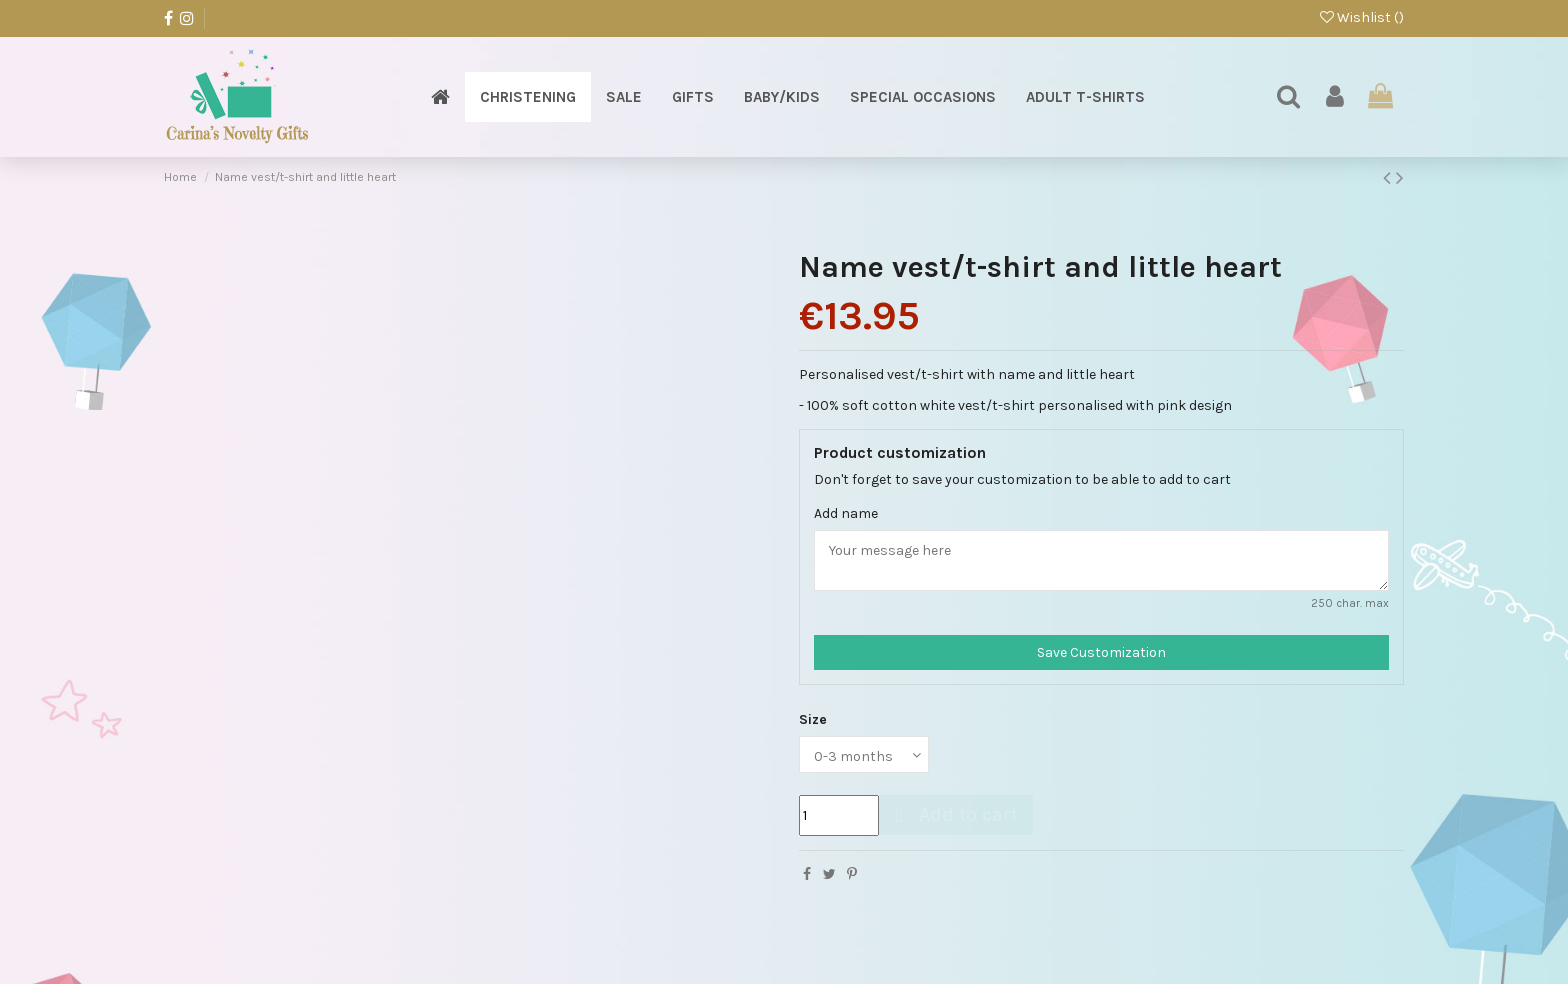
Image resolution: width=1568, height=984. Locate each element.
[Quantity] (839, 815)
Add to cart (953, 814)
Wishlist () (1362, 17)
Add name (846, 513)
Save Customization (1101, 652)
